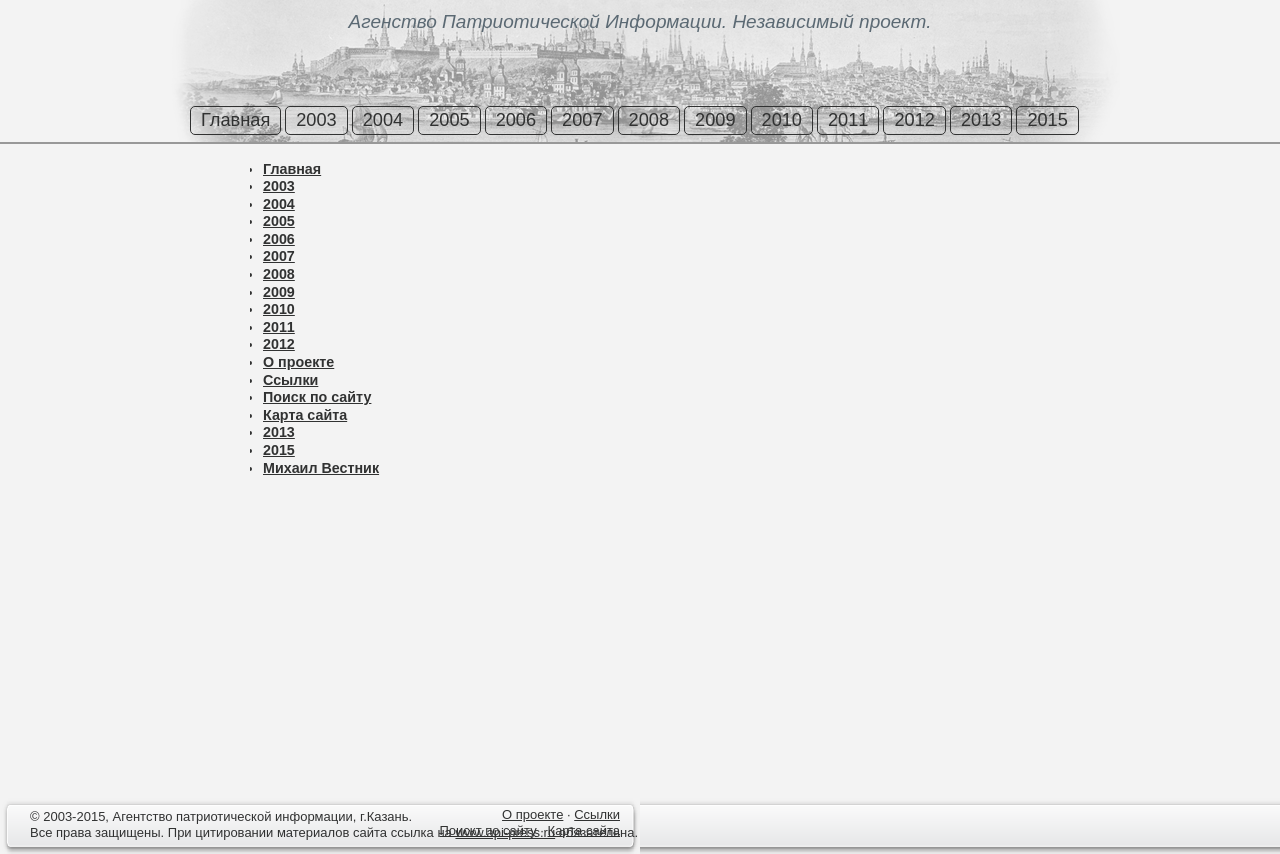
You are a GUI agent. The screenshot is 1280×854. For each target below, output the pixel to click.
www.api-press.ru (505, 832)
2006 (516, 120)
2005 (449, 120)
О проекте (298, 362)
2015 (1047, 120)
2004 (383, 120)
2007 (582, 120)
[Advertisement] (120, 229)
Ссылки (290, 380)
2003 (316, 120)
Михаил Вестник (321, 468)
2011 (848, 120)
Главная (235, 120)
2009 (715, 120)
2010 (782, 120)
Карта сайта (305, 415)
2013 (981, 120)
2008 (649, 120)
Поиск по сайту (317, 397)
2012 (914, 120)
